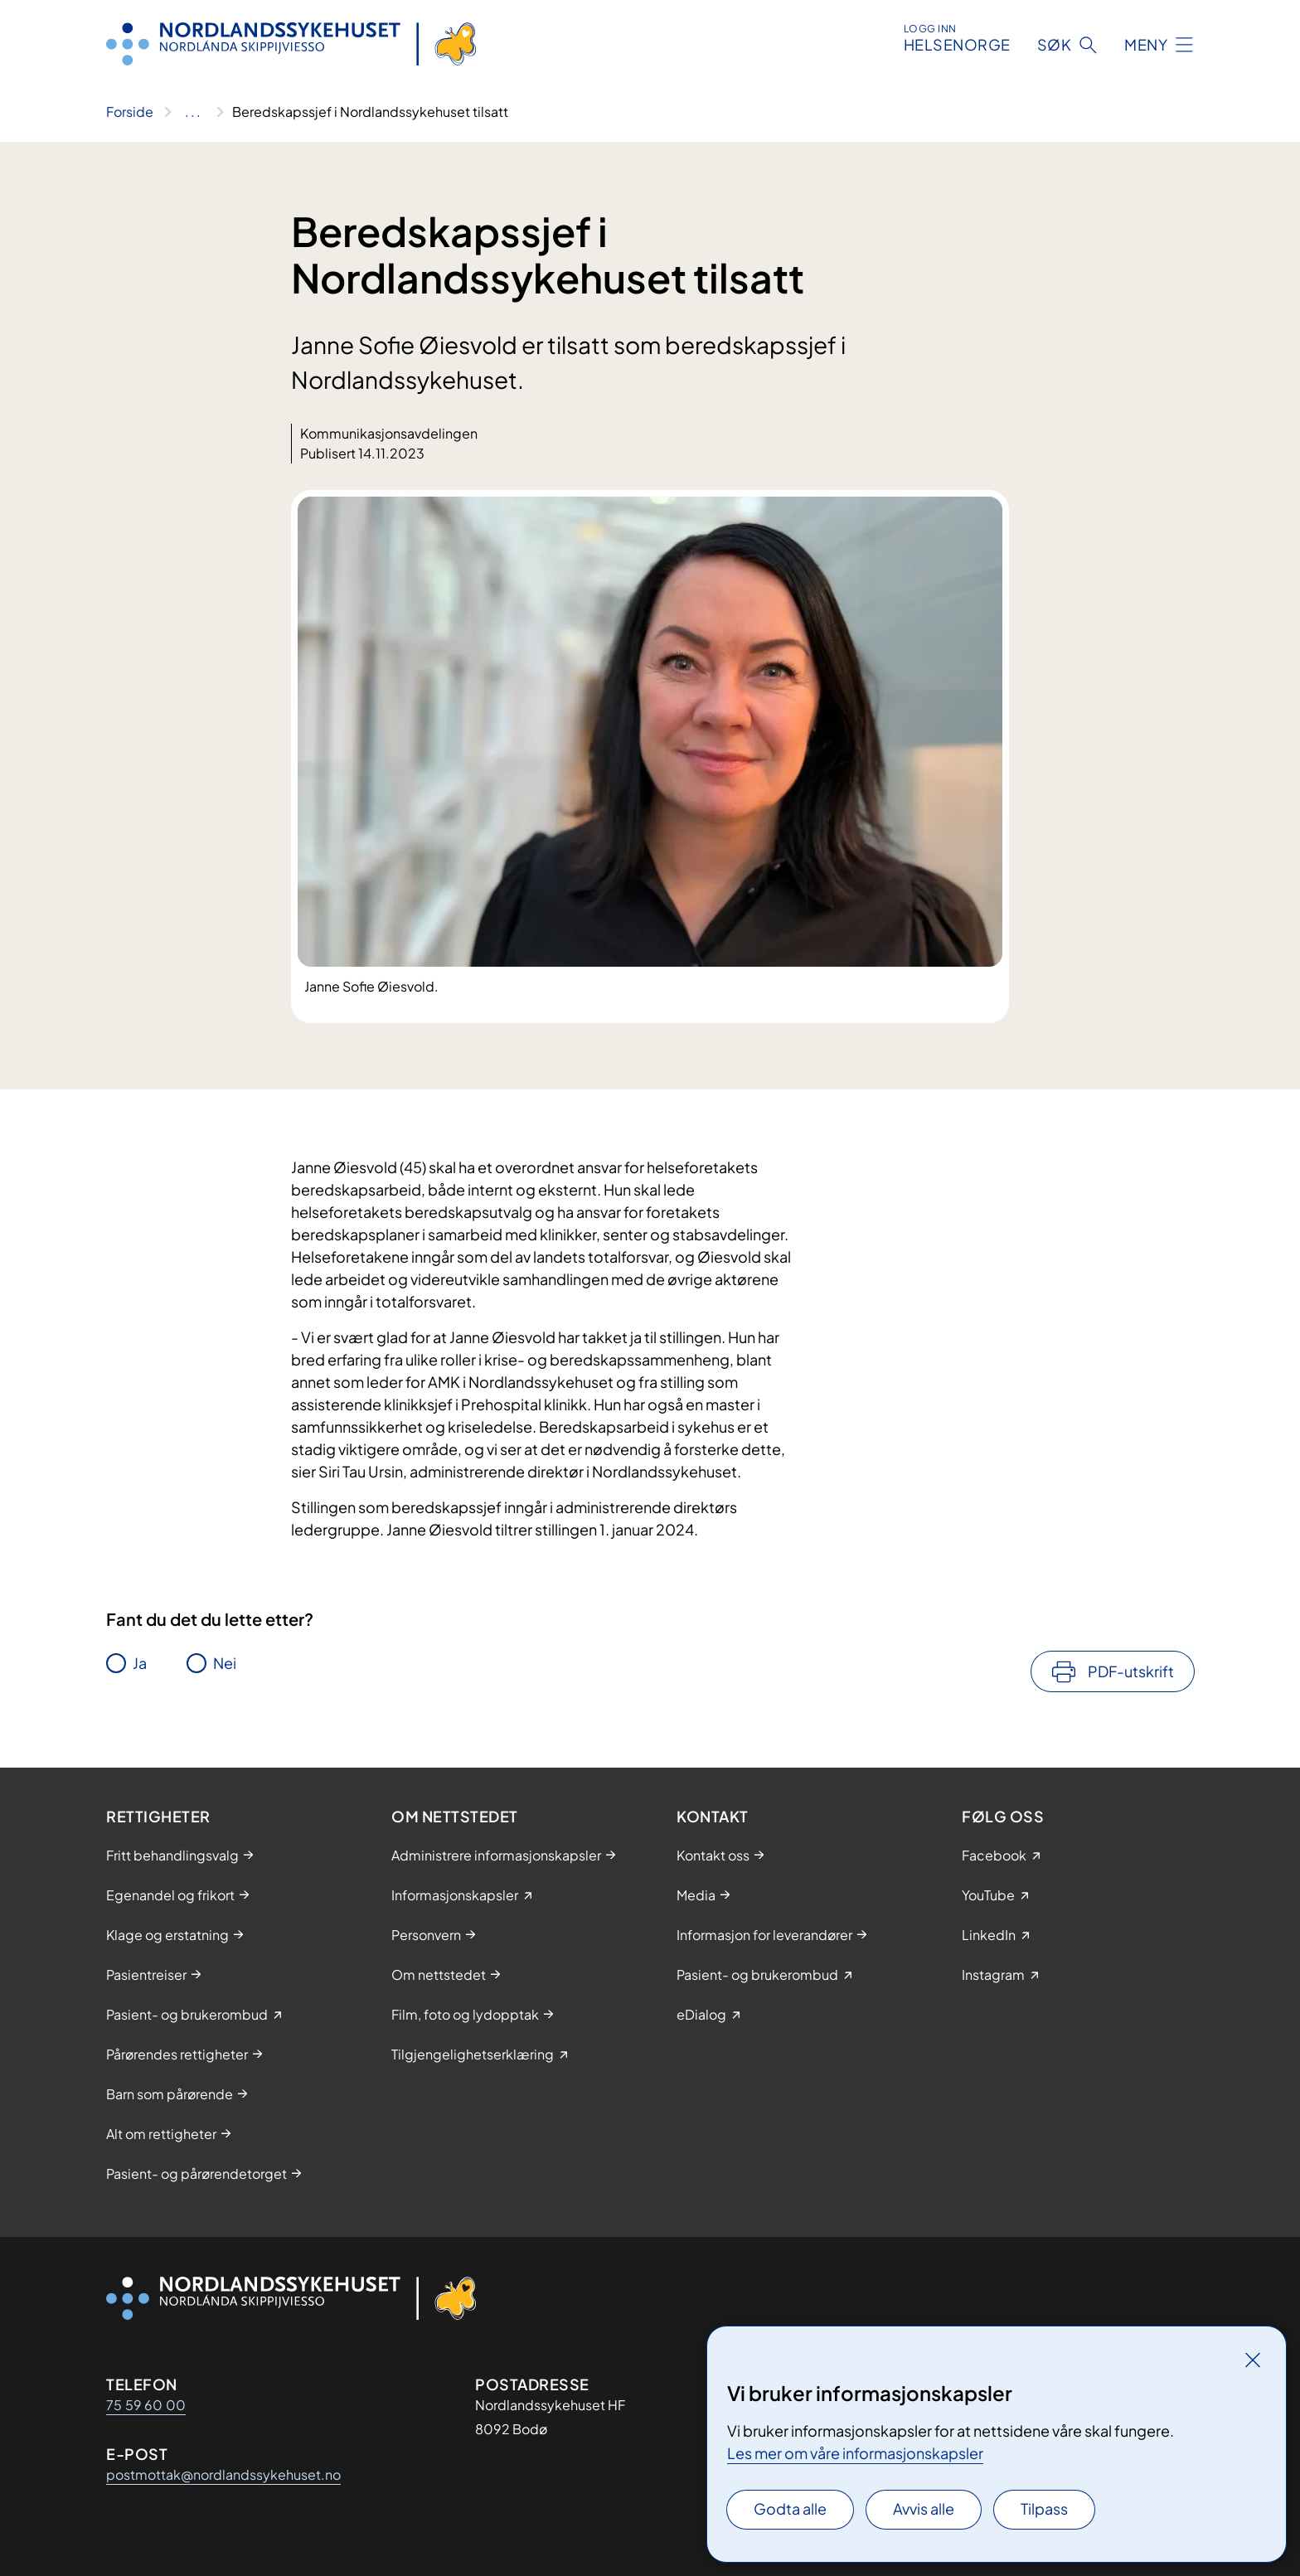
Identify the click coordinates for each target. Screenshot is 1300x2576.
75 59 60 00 (146, 2404)
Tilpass (1044, 2508)
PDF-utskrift (1131, 1671)
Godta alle (790, 2508)
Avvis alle (923, 2508)
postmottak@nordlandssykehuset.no (223, 2474)
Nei (224, 1662)
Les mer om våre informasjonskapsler (855, 2452)
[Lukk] (1252, 2359)
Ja (140, 1662)
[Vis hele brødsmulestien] (193, 112)
